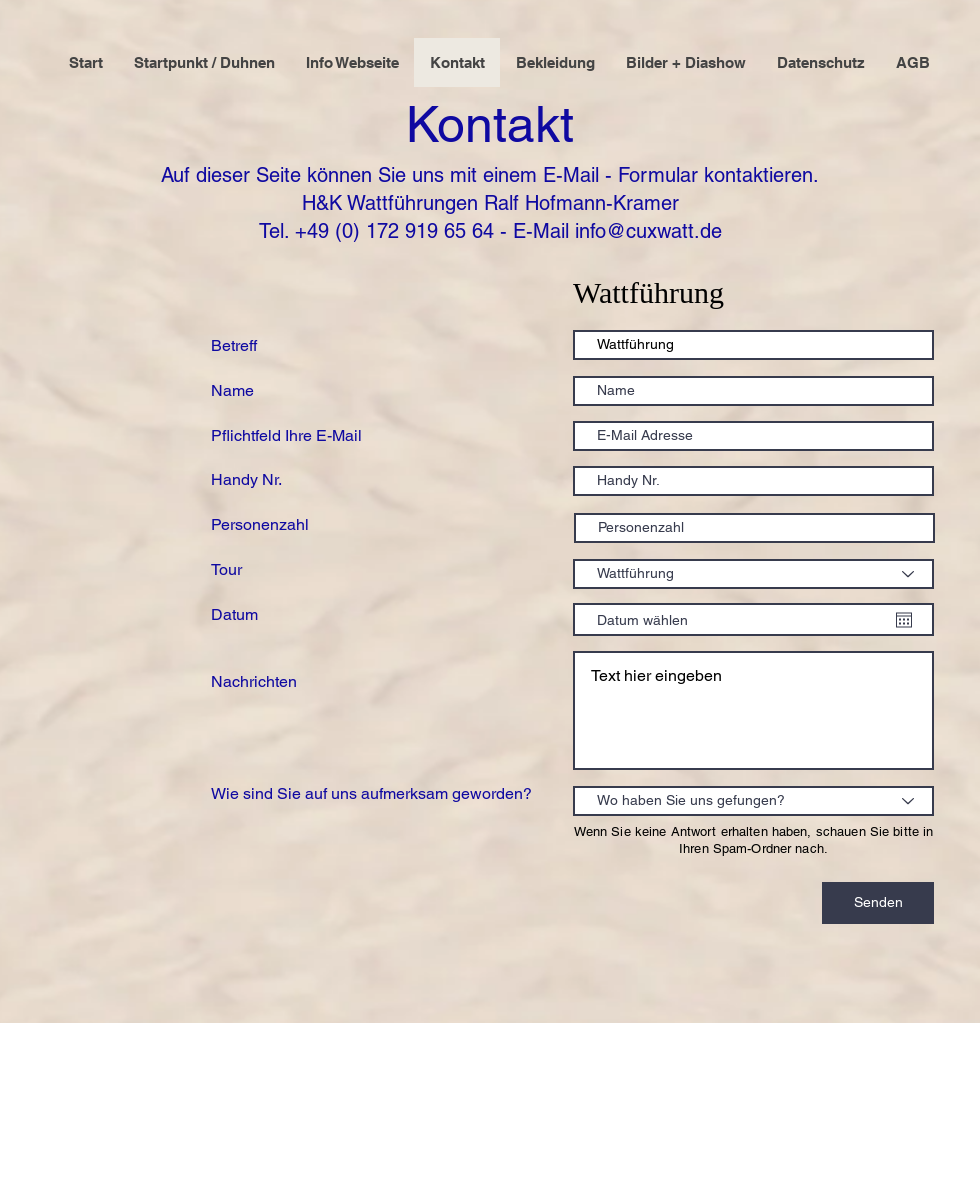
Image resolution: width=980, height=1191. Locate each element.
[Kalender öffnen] (904, 620)
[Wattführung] (753, 574)
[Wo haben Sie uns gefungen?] (753, 801)
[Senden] (878, 903)
